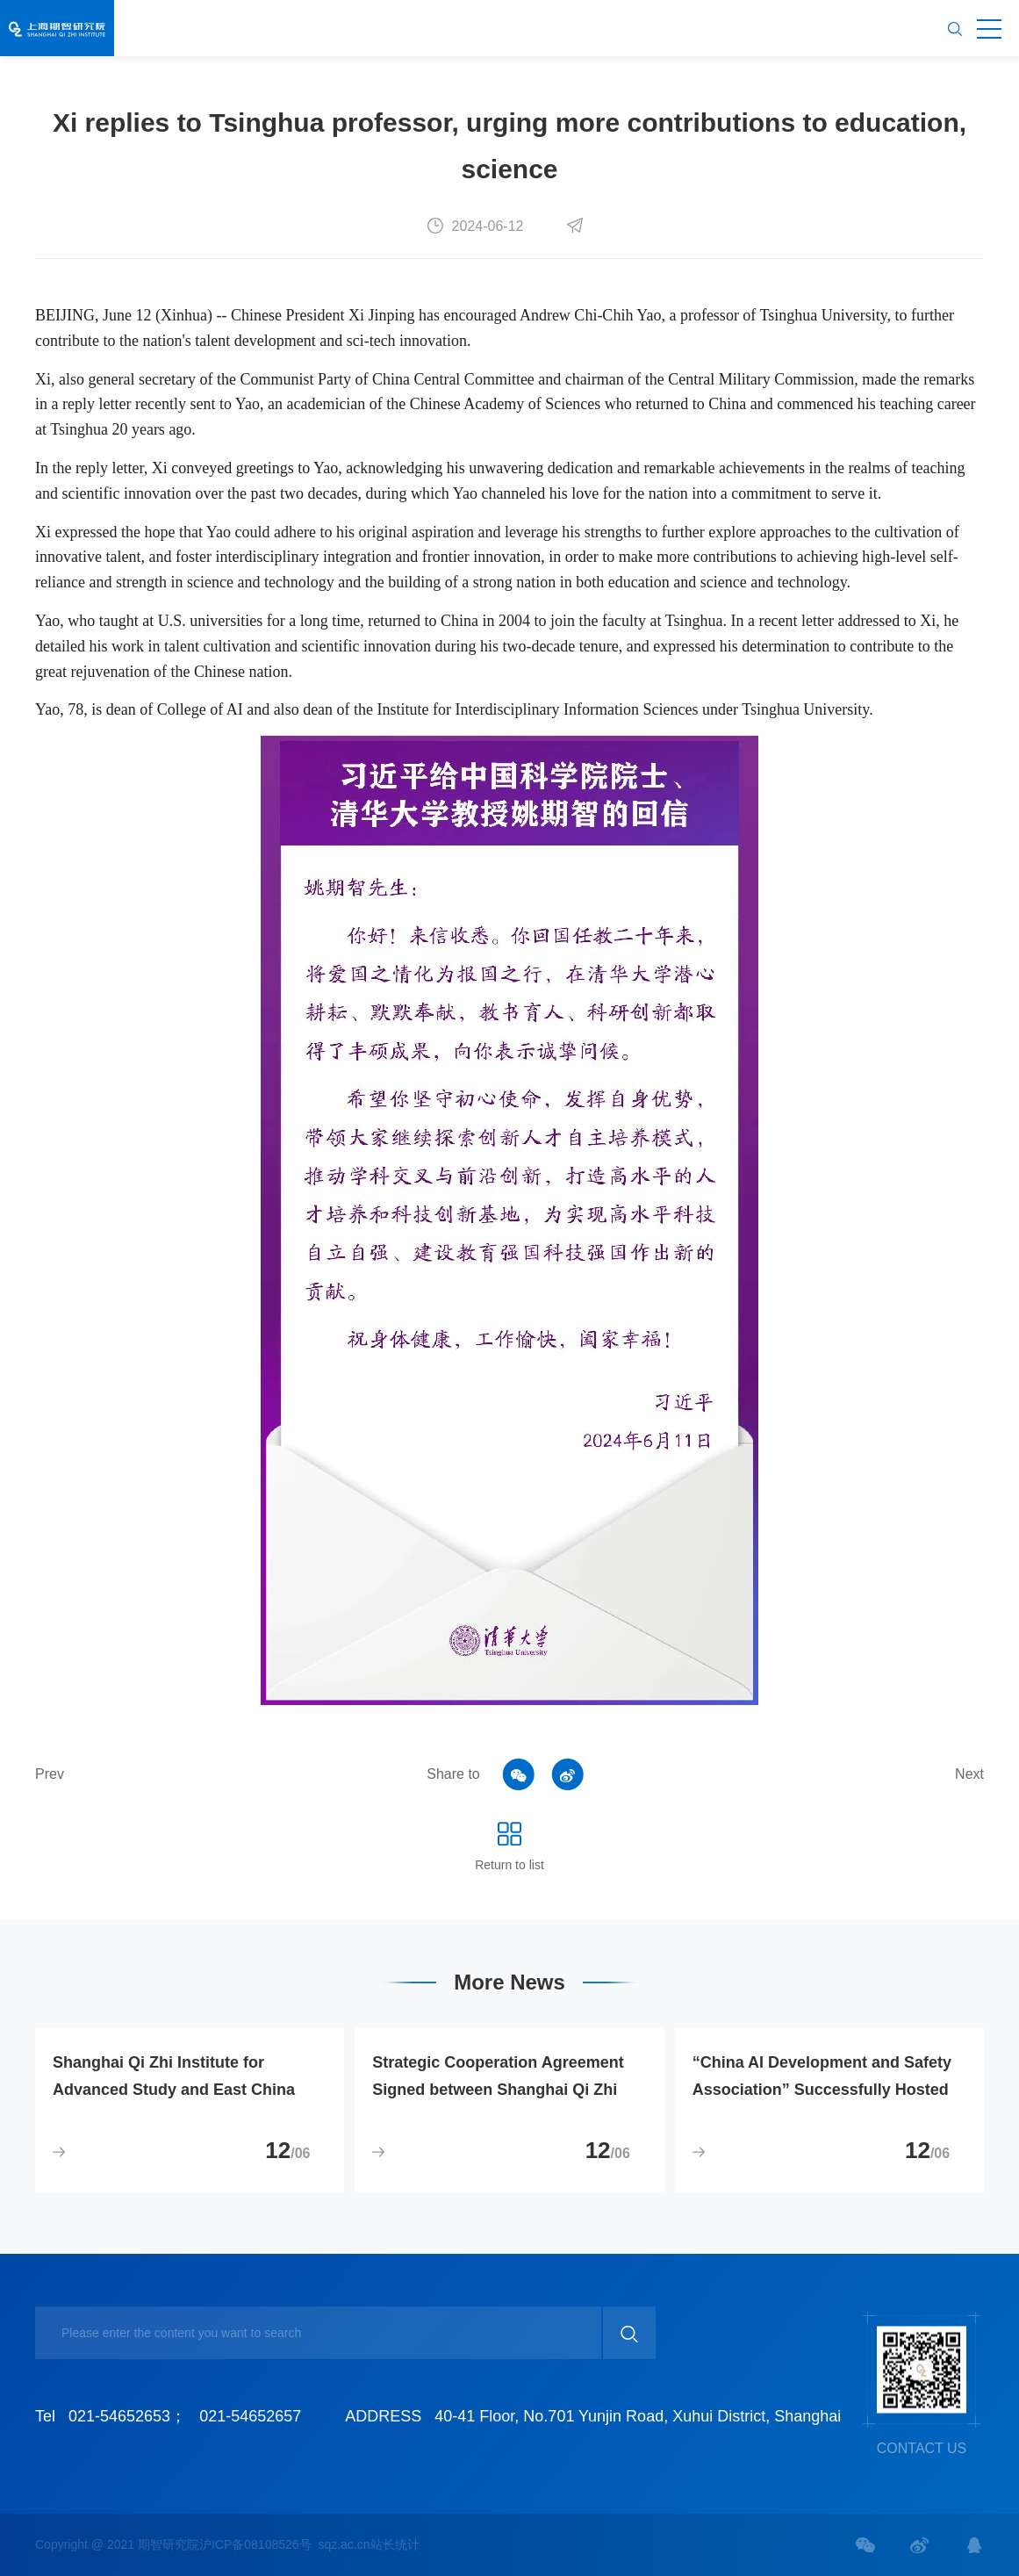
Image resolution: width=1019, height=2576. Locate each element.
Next (969, 1774)
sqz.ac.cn (344, 2544)
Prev (49, 1774)
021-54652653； (127, 2416)
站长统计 (395, 2544)
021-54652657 (250, 2416)
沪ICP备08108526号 (255, 2544)
